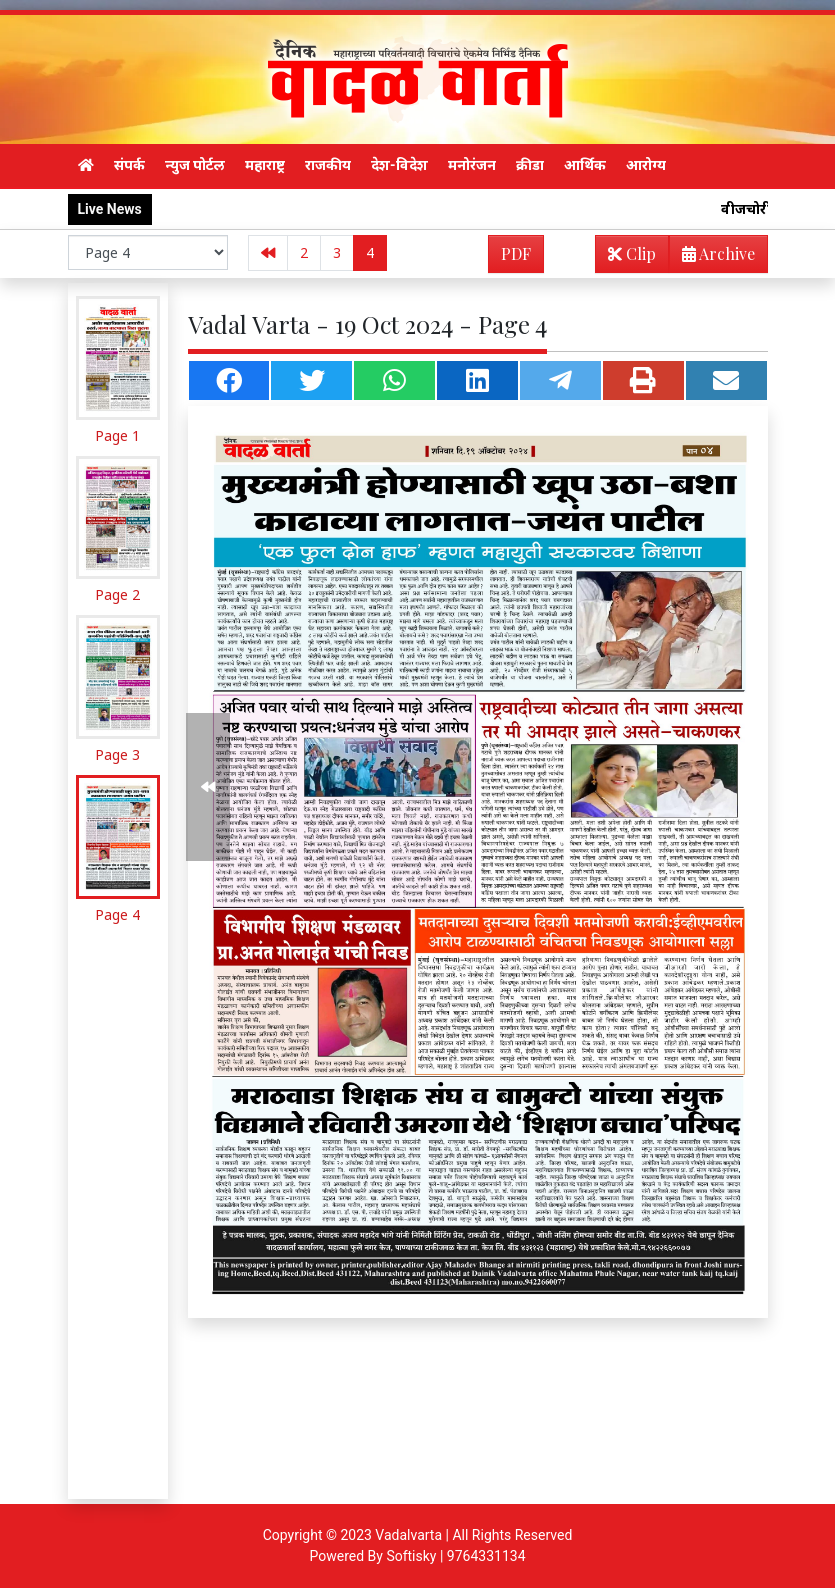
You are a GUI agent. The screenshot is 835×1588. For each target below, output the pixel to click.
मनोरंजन (472, 165)
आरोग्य (646, 165)
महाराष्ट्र (265, 165)
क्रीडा (530, 165)
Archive (712, 257)
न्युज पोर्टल (195, 165)
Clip (632, 253)
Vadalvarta (408, 1535)
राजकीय (328, 165)
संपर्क (129, 165)
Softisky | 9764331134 (455, 1556)
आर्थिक (585, 165)
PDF (516, 253)
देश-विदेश (399, 165)
